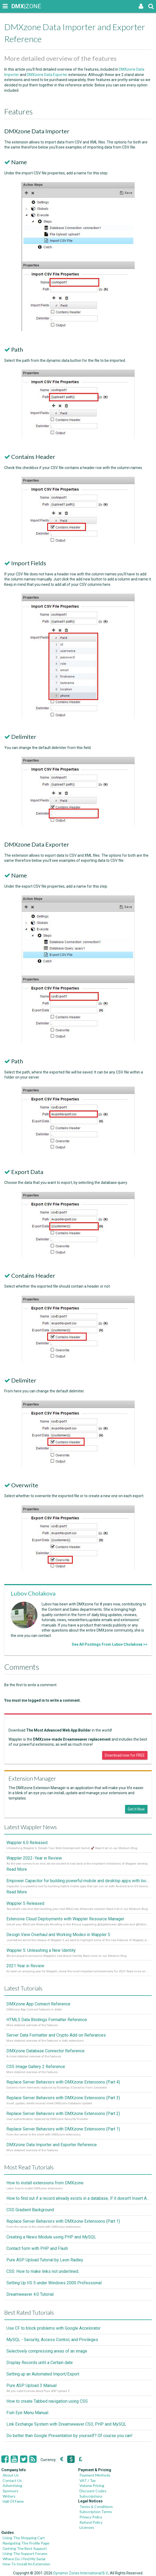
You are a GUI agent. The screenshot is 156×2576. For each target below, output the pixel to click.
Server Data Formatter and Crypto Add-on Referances (56, 2035)
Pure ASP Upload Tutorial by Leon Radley (44, 2259)
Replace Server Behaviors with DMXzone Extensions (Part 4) (63, 2082)
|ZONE (16, 6)
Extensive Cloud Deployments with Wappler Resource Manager (65, 1918)
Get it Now (136, 1809)
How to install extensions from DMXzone (44, 2182)
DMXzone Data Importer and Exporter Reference (51, 2144)
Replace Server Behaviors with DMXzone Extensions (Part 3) (63, 2097)
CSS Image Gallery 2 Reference (35, 2066)
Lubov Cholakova (33, 1593)
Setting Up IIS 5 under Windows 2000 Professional (54, 2282)
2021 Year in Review (25, 1965)
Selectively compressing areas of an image (46, 2351)
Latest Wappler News (30, 1826)
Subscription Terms (95, 2511)
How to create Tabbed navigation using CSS (47, 2401)
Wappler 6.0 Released (26, 1842)
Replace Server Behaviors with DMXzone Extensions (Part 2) (63, 2113)
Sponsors (10, 2491)
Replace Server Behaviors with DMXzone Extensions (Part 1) (63, 2129)
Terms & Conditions (96, 2506)
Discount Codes (92, 2491)
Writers (9, 2496)
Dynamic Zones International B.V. (80, 2573)
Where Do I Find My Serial (24, 2559)
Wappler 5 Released (25, 1903)
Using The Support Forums (25, 2553)
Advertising (12, 2485)
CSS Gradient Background (30, 2209)
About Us (11, 2475)
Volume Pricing (91, 2485)
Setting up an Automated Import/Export (42, 2374)
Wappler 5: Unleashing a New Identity (41, 1950)
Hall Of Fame (13, 2501)
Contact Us (12, 2480)
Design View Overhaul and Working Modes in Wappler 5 (58, 1934)
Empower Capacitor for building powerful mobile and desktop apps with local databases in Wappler (78, 1880)
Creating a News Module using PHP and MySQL (51, 2237)
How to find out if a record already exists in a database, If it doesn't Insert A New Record (78, 2198)
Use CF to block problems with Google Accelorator (53, 2328)
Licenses (86, 2527)
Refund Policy (90, 2522)
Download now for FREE (125, 1755)
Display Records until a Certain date (39, 2362)
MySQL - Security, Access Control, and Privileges (52, 2339)
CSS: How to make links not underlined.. (43, 2271)
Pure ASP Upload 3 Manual (31, 2385)
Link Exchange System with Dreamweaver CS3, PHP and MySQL (66, 2424)
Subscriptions (90, 2496)
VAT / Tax (87, 2480)
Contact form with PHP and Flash (37, 2248)
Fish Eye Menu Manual (27, 2412)
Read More (16, 1869)
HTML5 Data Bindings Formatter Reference (46, 2019)
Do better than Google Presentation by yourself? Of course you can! (69, 2435)
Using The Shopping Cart (24, 2537)
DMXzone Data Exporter (47, 75)
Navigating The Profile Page (26, 2543)
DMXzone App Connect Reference (38, 2003)
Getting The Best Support (25, 2548)
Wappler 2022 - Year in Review (34, 1858)
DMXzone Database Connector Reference (45, 2050)
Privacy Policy (90, 2517)
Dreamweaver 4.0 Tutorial (30, 2294)
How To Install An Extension (26, 2564)
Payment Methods (94, 2475)
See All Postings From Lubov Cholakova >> (109, 1644)
